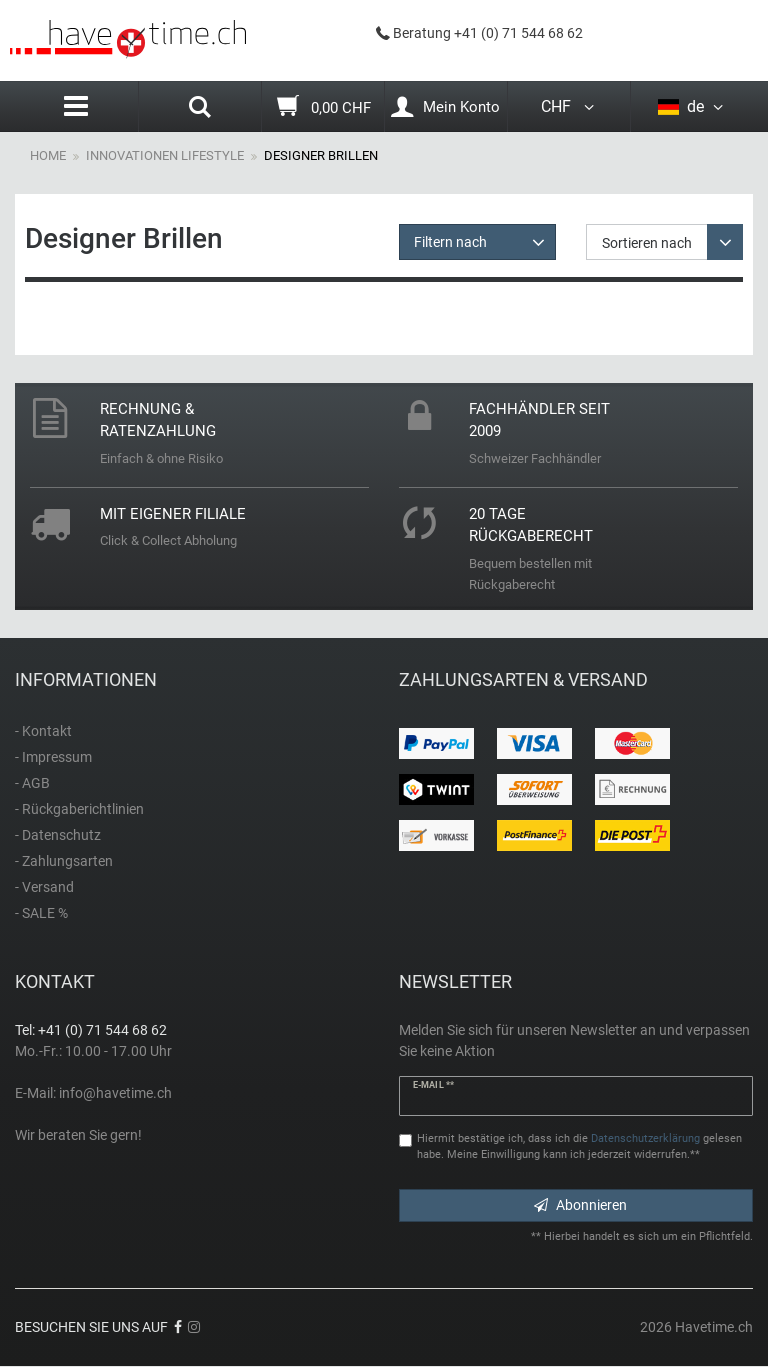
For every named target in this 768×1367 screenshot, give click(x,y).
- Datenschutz (58, 835)
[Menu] (76, 106)
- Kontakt (43, 731)
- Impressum (53, 757)
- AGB (32, 783)
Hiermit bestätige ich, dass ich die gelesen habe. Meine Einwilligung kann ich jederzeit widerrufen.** (579, 1147)
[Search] (200, 109)
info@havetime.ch (115, 1093)
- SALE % (41, 913)
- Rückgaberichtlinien (79, 809)
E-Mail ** (433, 1085)
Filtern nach (450, 242)
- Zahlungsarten (64, 861)
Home (48, 155)
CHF (569, 106)
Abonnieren (580, 1205)
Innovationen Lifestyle (165, 155)
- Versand (44, 887)
